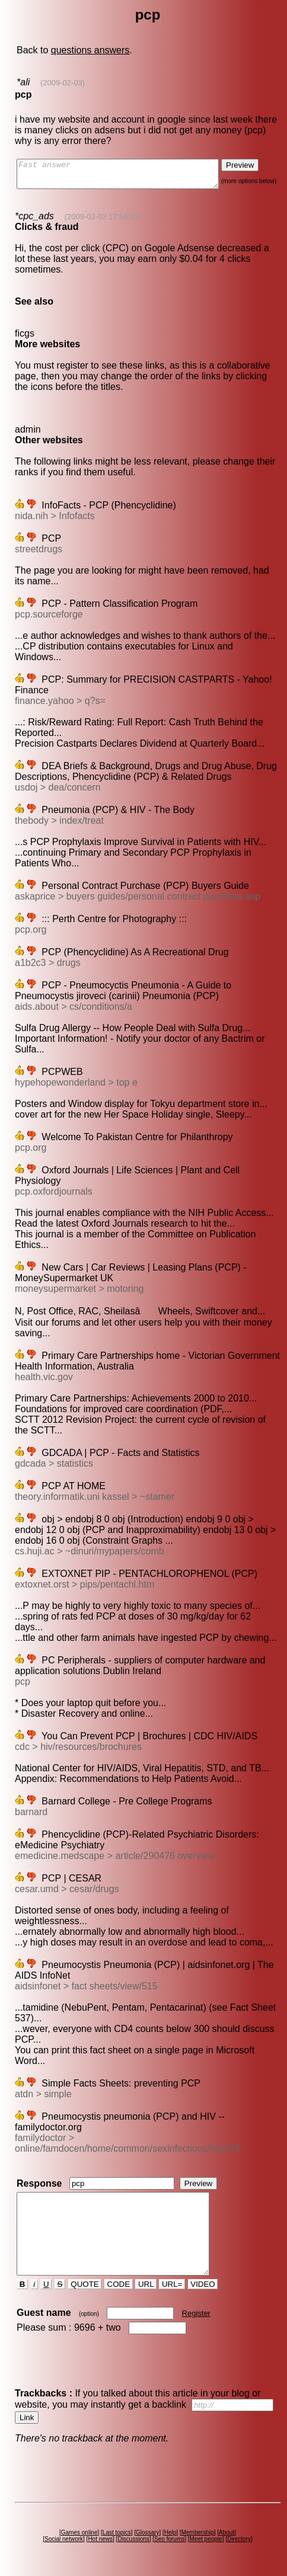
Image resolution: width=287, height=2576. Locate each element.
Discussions (135, 2539)
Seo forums (170, 2539)
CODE (119, 2284)
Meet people (207, 2539)
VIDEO (203, 2284)
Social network (65, 2539)
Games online (80, 2532)
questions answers (89, 50)
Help (171, 2532)
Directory (240, 2539)
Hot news (101, 2539)
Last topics (118, 2532)
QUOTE (85, 2284)
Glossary (148, 2532)
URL (147, 2284)
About (227, 2532)
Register (197, 2313)
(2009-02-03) (62, 82)
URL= (173, 2284)
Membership (199, 2532)
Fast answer (129, 176)
